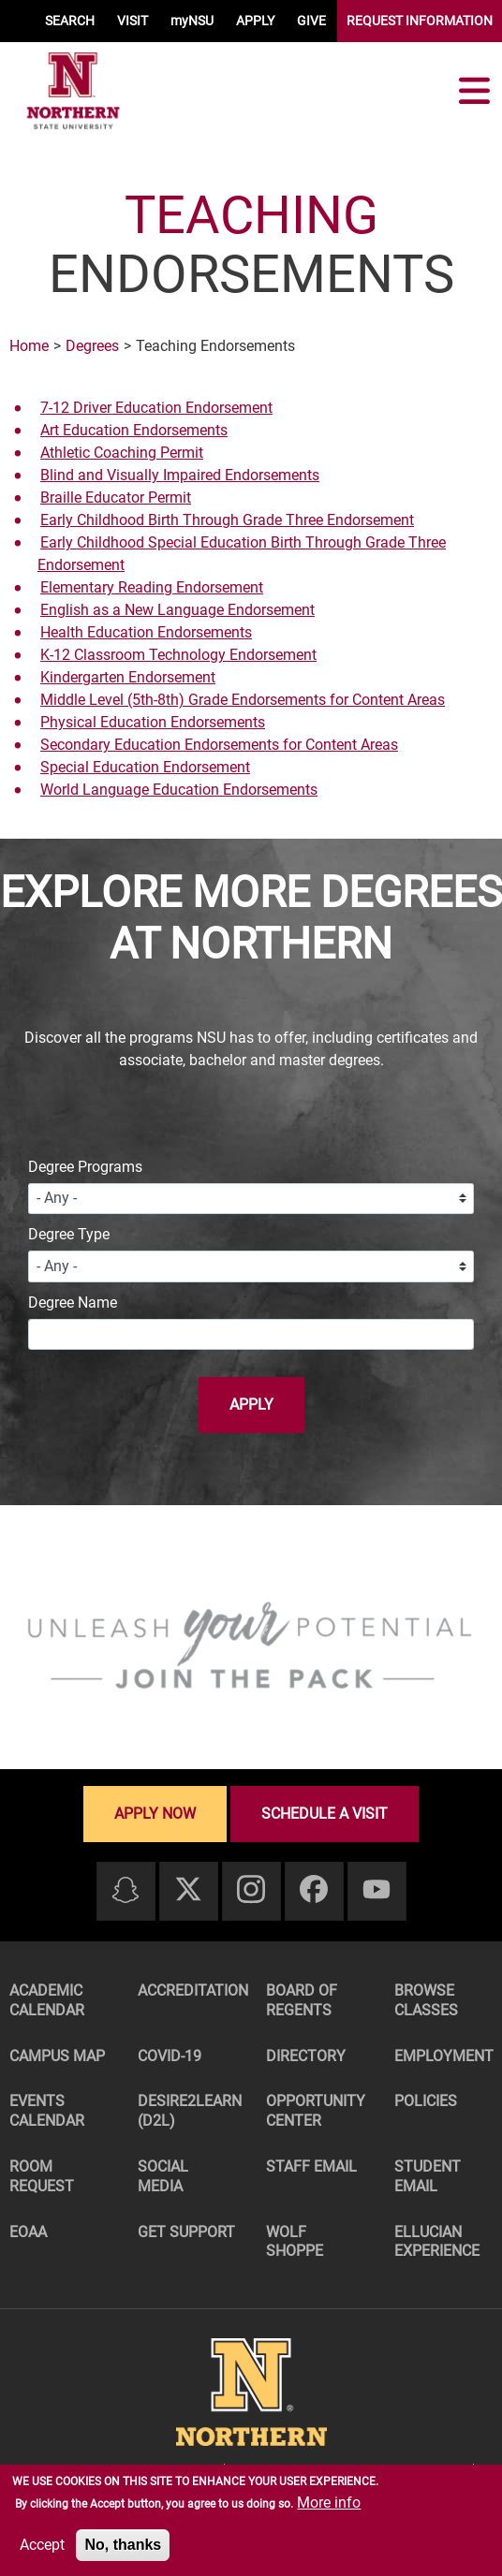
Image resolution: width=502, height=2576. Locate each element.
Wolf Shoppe (294, 2242)
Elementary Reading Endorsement (151, 587)
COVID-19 (169, 2056)
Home (29, 346)
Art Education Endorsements (134, 430)
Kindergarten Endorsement (127, 677)
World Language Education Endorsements (178, 789)
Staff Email (311, 2166)
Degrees (92, 346)
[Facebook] (314, 1890)
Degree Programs (85, 1167)
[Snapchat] (125, 1891)
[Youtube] (376, 1890)
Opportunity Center (315, 2111)
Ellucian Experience (437, 2242)
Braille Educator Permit (115, 497)
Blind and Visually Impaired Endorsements (179, 475)
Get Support (186, 2232)
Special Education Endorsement (145, 767)
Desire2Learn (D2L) (190, 2111)
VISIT (132, 20)
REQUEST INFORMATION (420, 20)
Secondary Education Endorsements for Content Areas (219, 745)
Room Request (41, 2176)
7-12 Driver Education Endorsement (156, 408)
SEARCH (70, 20)
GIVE (311, 20)
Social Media (163, 2176)
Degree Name (72, 1302)
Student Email (427, 2176)
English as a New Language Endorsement (177, 610)
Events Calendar (46, 2111)
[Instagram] (251, 1890)
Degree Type (69, 1234)
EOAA (28, 2232)
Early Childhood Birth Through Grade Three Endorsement (227, 520)
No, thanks (122, 2545)
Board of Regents (301, 2000)
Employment (444, 2056)
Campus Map (57, 2056)
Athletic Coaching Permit (121, 452)
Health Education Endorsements (146, 632)
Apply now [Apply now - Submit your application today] (155, 1813)
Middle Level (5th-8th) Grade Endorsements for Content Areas (242, 700)
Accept (42, 2545)
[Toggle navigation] (474, 91)
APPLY (255, 20)
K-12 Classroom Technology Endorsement (178, 655)
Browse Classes (426, 2000)
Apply (251, 1404)
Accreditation (191, 1990)
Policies (425, 2101)
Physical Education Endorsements (152, 722)
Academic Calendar (46, 2000)
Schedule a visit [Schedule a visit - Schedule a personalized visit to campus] (324, 1813)
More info (329, 2502)
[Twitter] (188, 1890)
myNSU (192, 20)
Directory (306, 2056)
